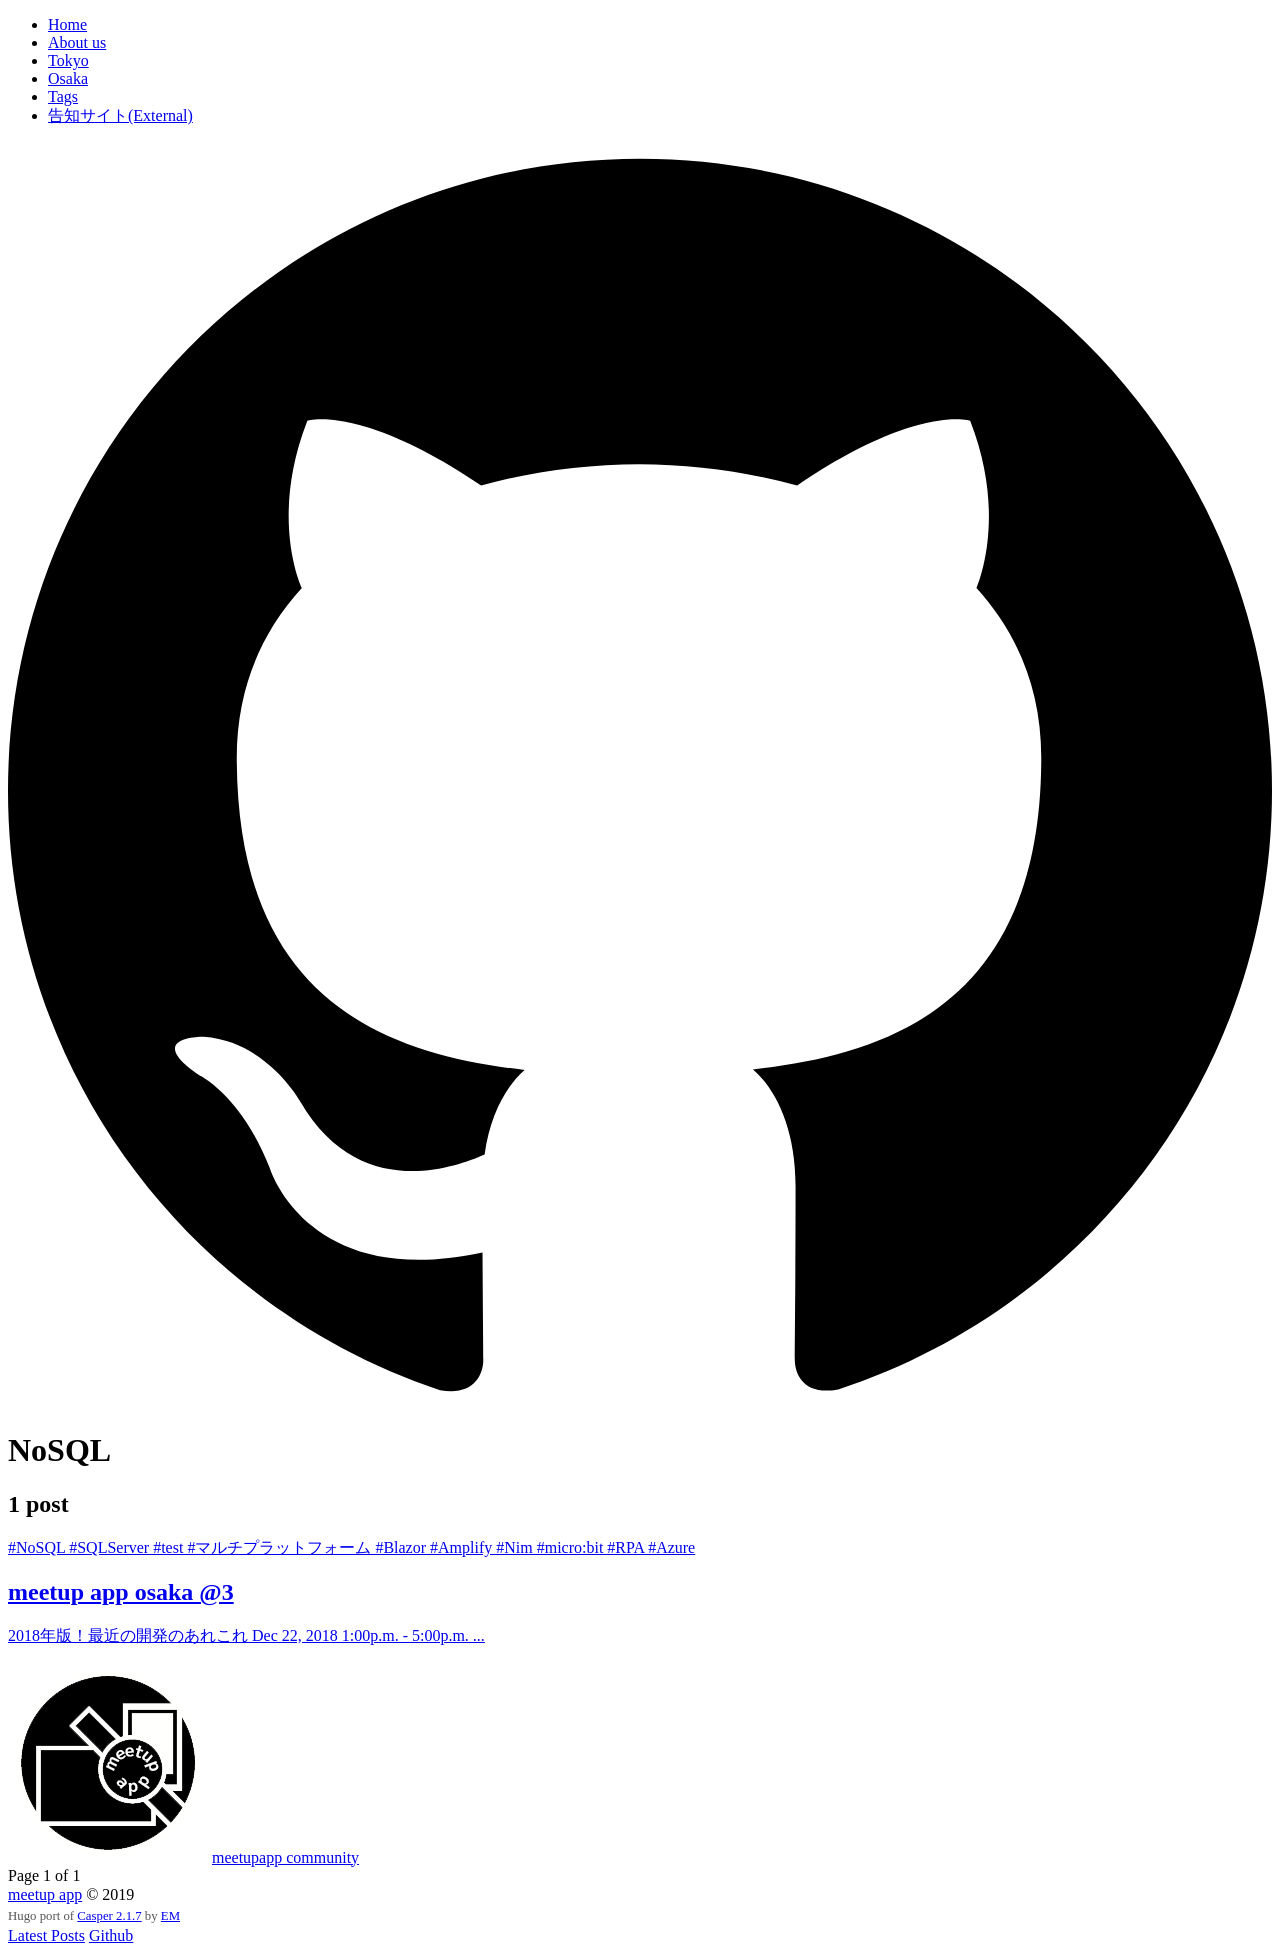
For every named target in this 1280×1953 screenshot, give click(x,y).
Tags (63, 96)
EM (170, 1916)
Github (111, 1935)
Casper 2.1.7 (109, 1916)
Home (67, 24)
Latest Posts (46, 1935)
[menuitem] (660, 25)
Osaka (68, 78)
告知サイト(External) (120, 115)
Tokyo (68, 60)
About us (77, 42)
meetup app (45, 1894)
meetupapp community (285, 1857)
